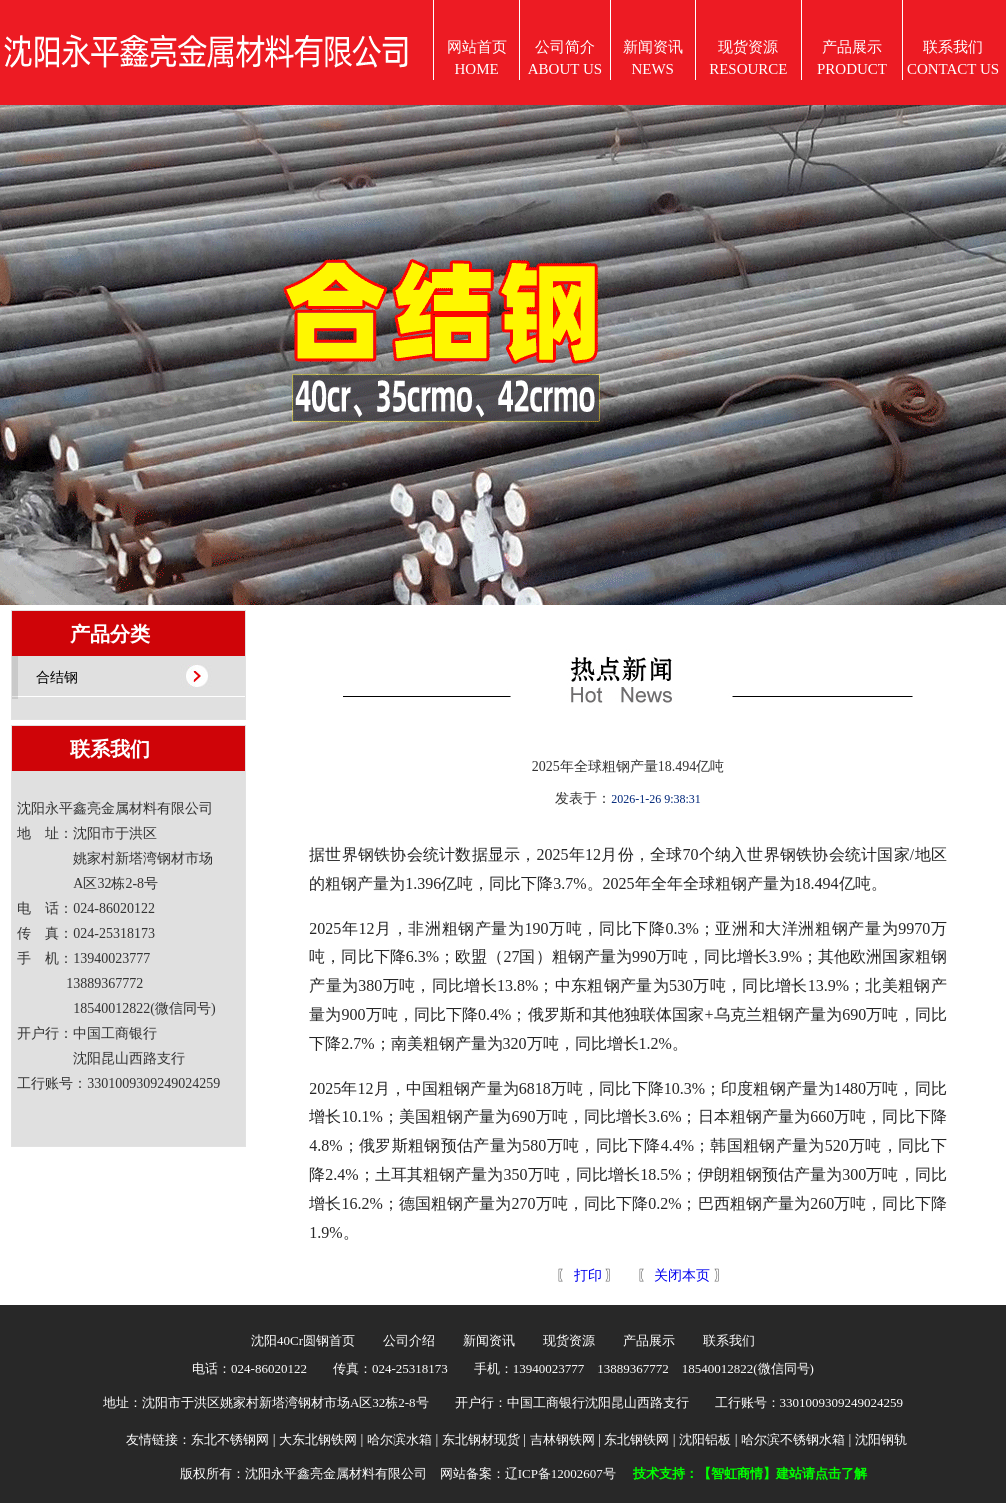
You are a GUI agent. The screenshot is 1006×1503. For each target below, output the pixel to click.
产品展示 (649, 1340)
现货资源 (569, 1340)
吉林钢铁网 (562, 1439)
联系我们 (729, 1340)
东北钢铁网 (636, 1439)
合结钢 (57, 677)
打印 (586, 1275)
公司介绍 (409, 1340)
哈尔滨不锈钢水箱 (793, 1439)
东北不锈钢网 (230, 1439)
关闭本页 (682, 1275)
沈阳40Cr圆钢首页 (303, 1340)
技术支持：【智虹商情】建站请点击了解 (750, 1473)
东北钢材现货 (481, 1439)
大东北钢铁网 (318, 1439)
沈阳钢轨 (881, 1439)
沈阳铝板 (705, 1439)
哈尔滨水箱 (399, 1439)
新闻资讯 (489, 1340)
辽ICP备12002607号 (560, 1473)
